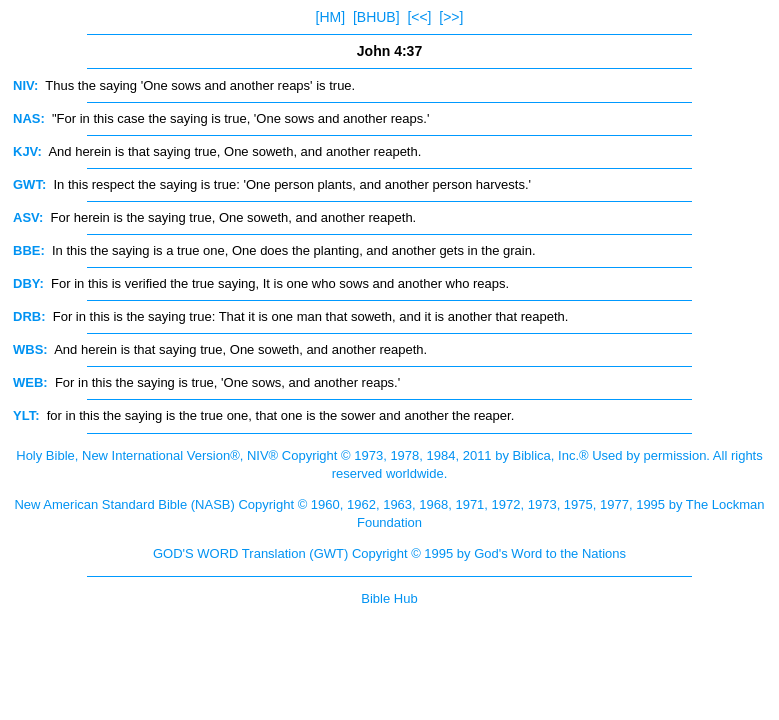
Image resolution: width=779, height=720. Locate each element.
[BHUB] (376, 17)
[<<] (419, 17)
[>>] (451, 17)
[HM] (331, 17)
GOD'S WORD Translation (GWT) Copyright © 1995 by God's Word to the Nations (389, 553)
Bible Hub (389, 598)
